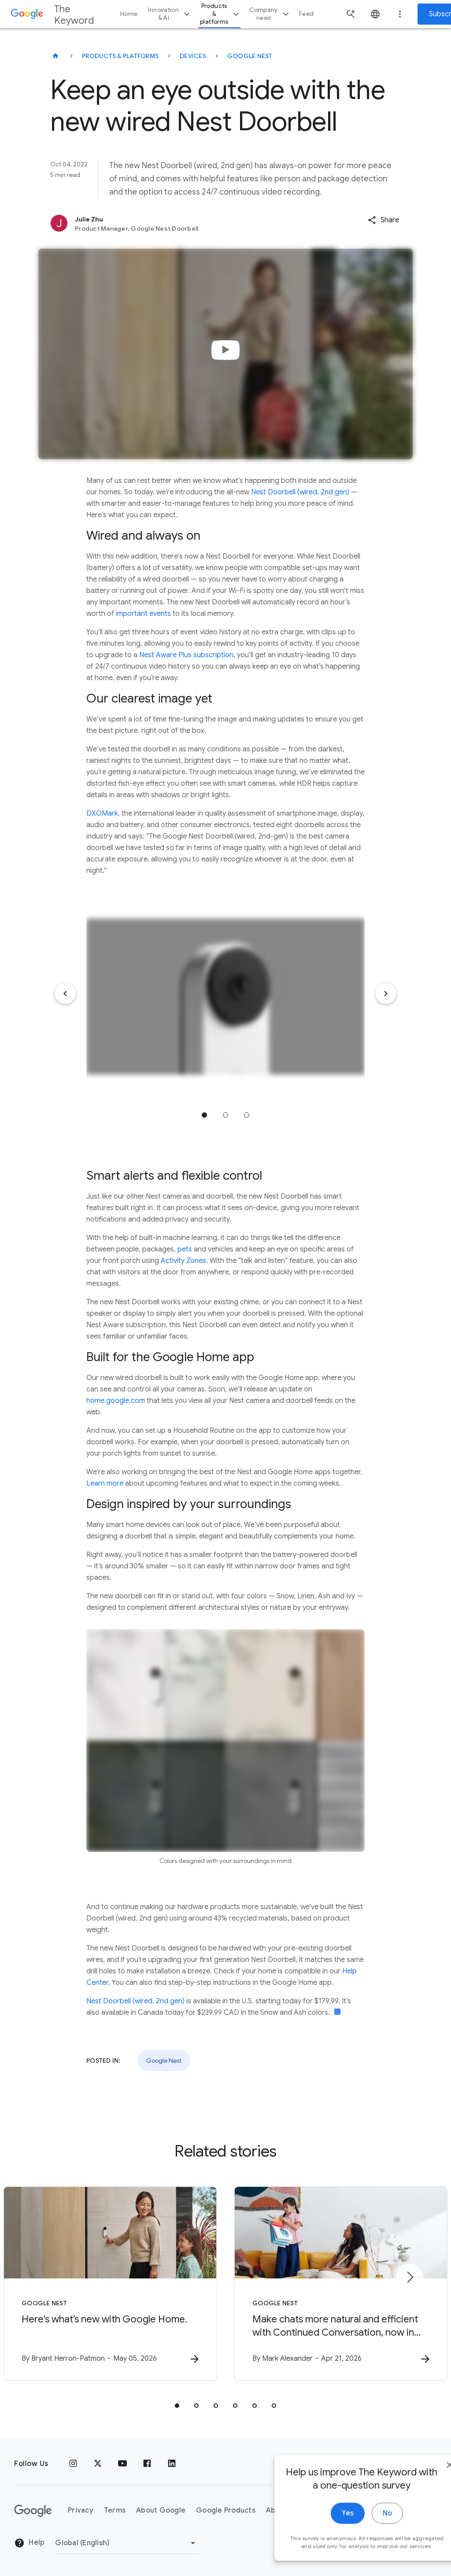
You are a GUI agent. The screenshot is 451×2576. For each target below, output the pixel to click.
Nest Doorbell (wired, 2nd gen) (300, 492)
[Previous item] (65, 993)
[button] (383, 220)
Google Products (225, 2510)
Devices (193, 56)
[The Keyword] (55, 55)
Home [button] (128, 14)
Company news (270, 14)
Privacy (80, 2510)
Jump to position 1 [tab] (204, 1115)
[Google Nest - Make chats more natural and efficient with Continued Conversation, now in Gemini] (341, 2284)
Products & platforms (220, 14)
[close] (423, 2487)
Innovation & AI (170, 14)
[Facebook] (147, 2463)
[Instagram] (73, 2463)
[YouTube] (122, 2463)
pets (184, 1249)
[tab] (177, 2405)
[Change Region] (126, 2543)
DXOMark (102, 813)
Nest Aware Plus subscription (186, 655)
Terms (115, 2510)
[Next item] (385, 993)
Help (29, 2543)
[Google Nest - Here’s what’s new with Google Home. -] (110, 2284)
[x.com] (97, 2463)
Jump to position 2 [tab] (225, 1115)
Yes (322, 2535)
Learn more (104, 1483)
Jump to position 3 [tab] (246, 1115)
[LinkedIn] (171, 2463)
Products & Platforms (120, 56)
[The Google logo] (33, 2510)
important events (143, 613)
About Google (160, 2510)
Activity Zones (183, 1260)
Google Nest (250, 56)
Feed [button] (306, 14)
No (361, 2535)
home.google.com (115, 1400)
